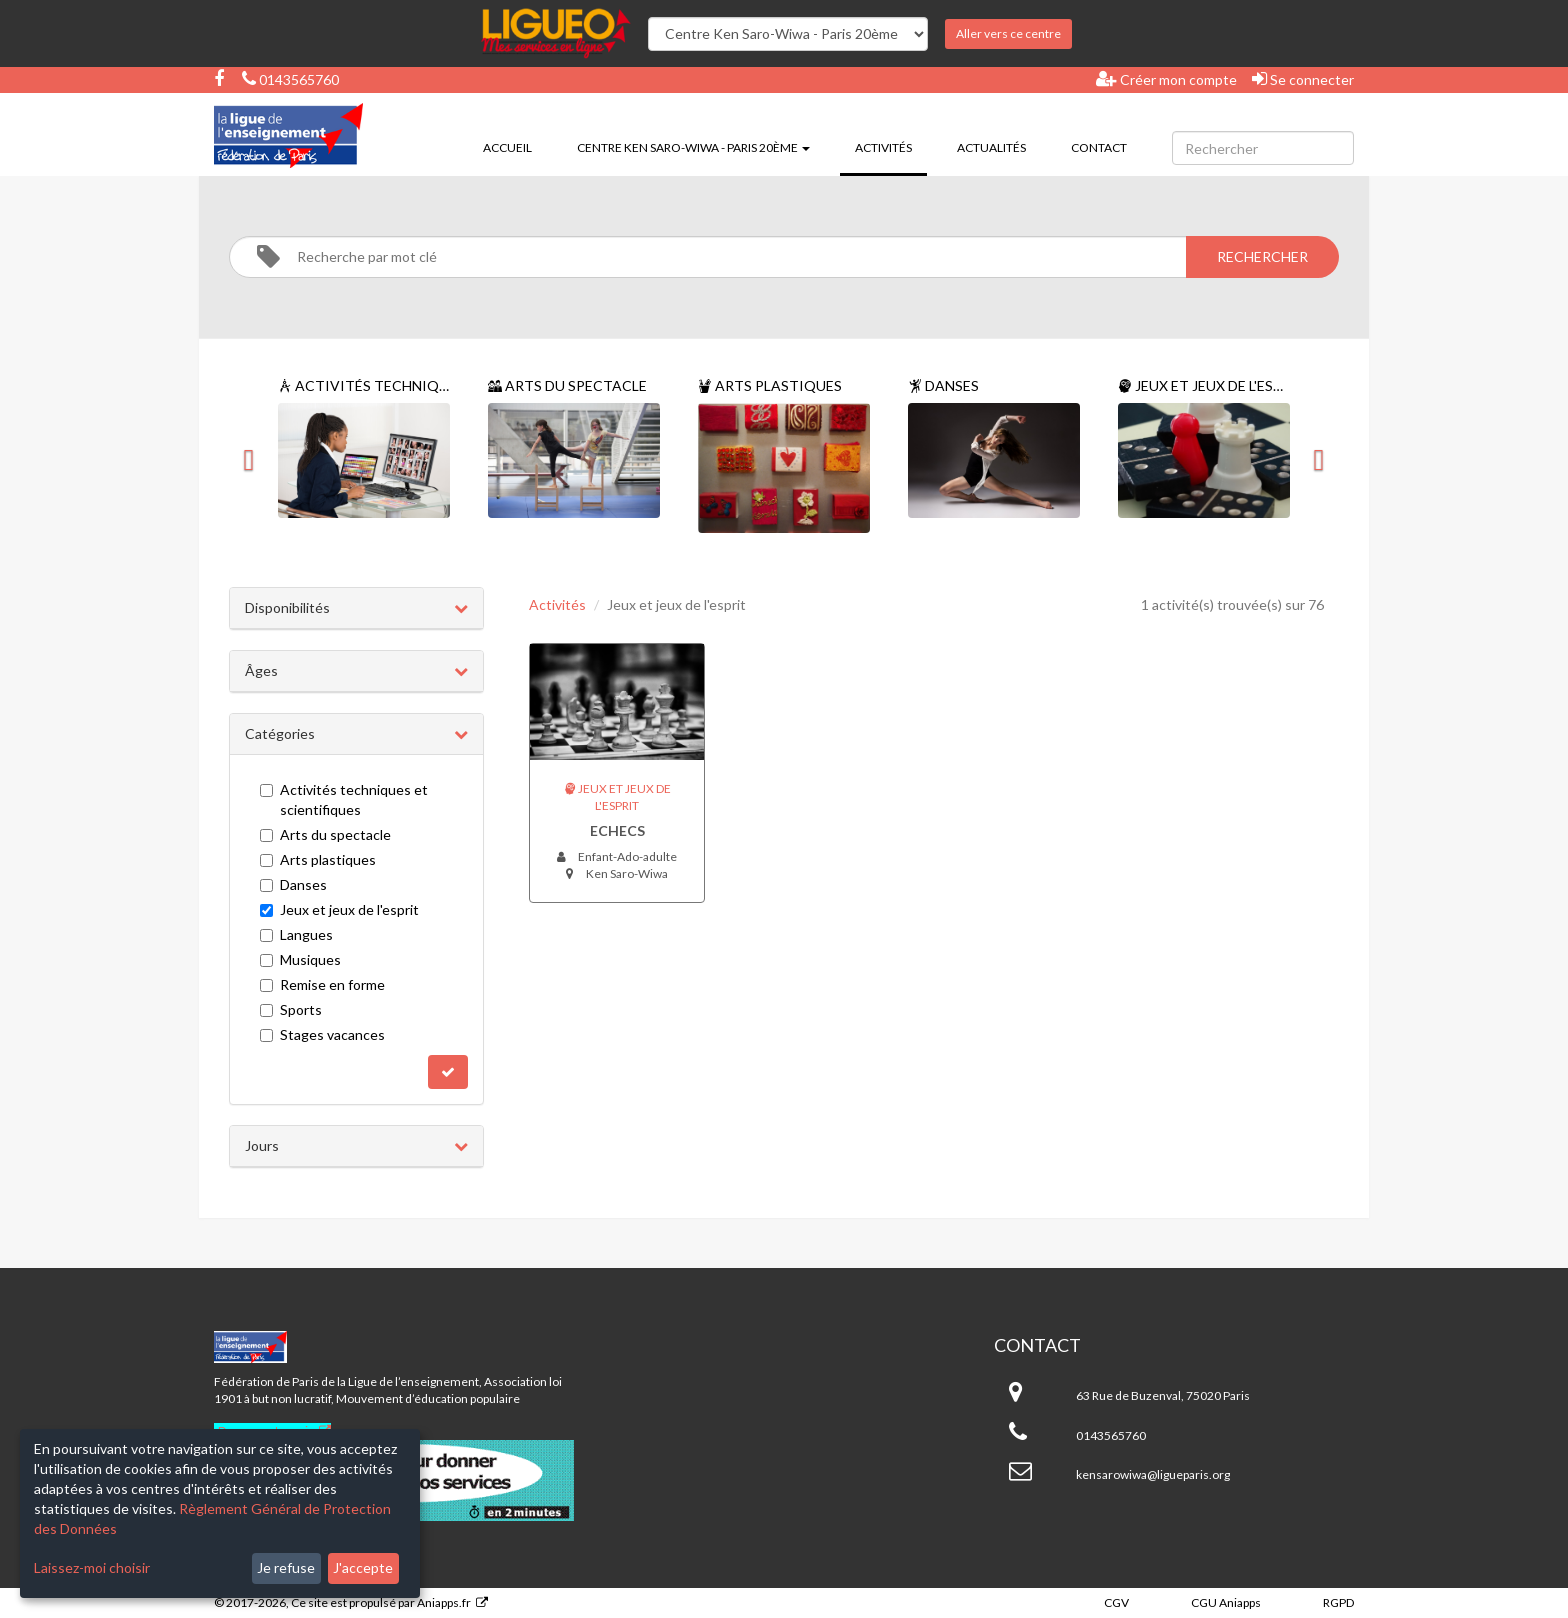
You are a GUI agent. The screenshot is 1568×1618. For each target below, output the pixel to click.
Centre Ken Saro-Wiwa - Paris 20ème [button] (693, 147)
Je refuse (286, 1567)
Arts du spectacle (325, 834)
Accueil (507, 147)
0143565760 (290, 79)
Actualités (991, 147)
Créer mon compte (1166, 79)
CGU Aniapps (1226, 1602)
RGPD (1338, 1602)
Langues (296, 934)
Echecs (617, 830)
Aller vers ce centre (1008, 33)
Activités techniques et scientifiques (344, 799)
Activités (891, 146)
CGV (1116, 1602)
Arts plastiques (318, 859)
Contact (1099, 147)
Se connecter (1303, 79)
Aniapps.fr (444, 1602)
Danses (293, 884)
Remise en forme (322, 984)
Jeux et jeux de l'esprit (339, 909)
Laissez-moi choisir (92, 1567)
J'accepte (363, 1567)
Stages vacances (322, 1034)
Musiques (300, 959)
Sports (291, 1009)
